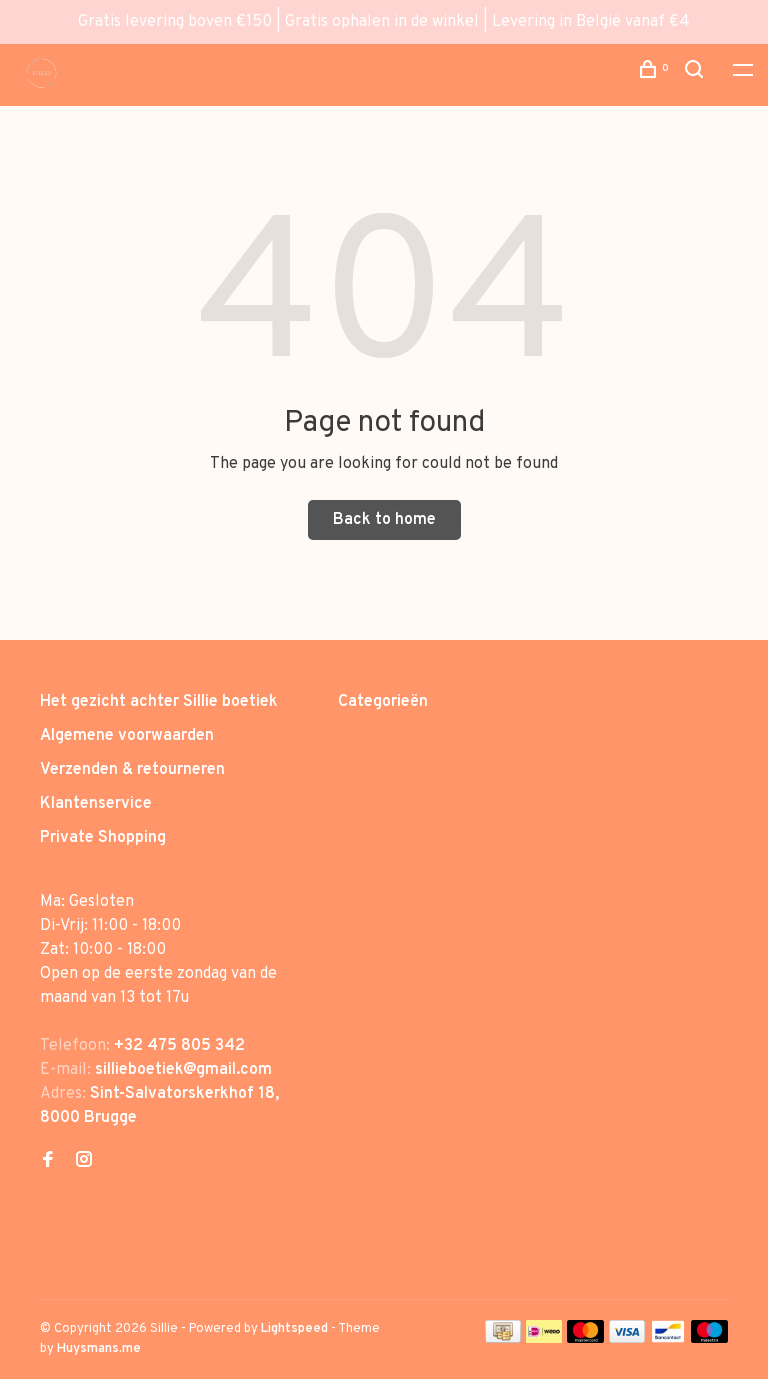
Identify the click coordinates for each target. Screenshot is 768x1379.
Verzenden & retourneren (132, 770)
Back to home (384, 520)
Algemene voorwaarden (127, 736)
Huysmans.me (99, 1349)
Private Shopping (103, 838)
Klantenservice (96, 804)
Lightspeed (294, 1329)
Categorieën (383, 702)
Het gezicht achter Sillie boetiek (159, 702)
